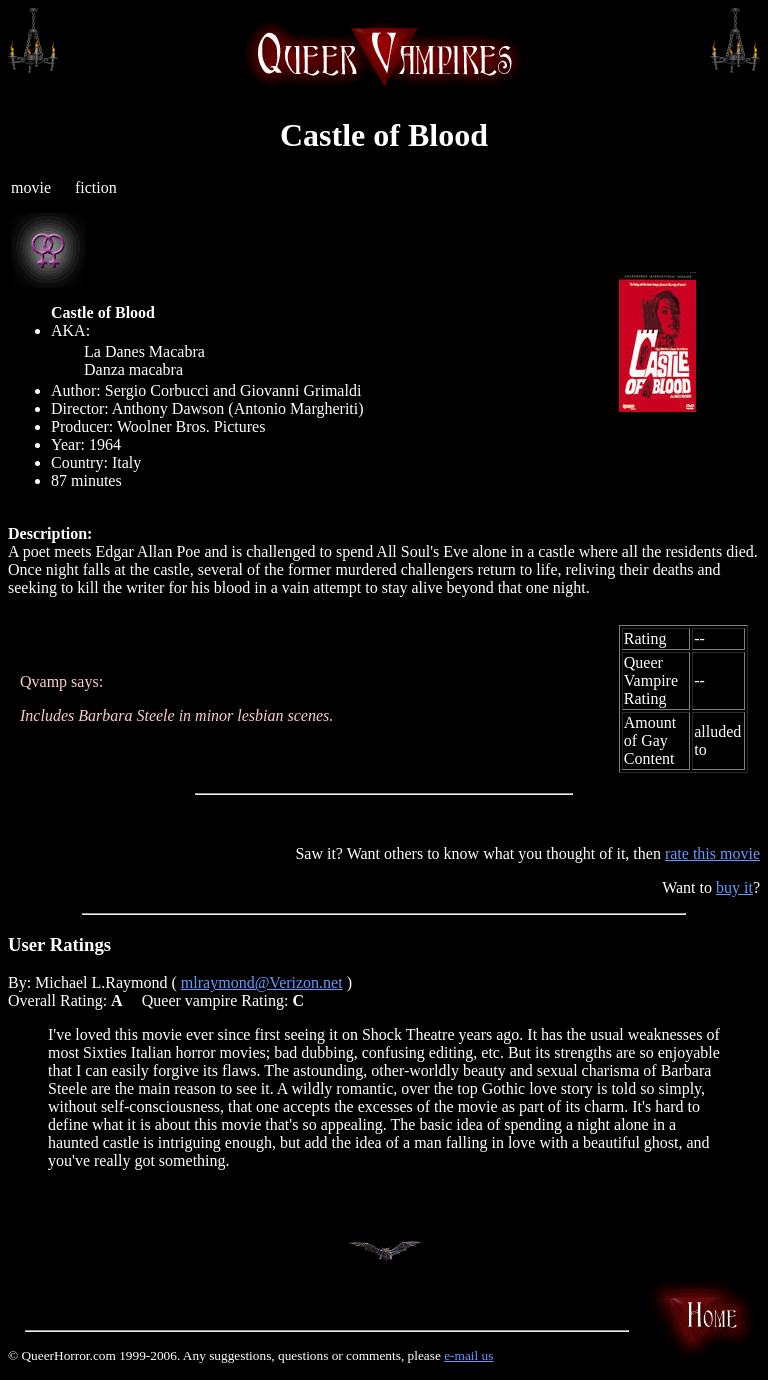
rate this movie (712, 853)
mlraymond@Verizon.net (262, 982)
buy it (734, 887)
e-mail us (468, 1355)
